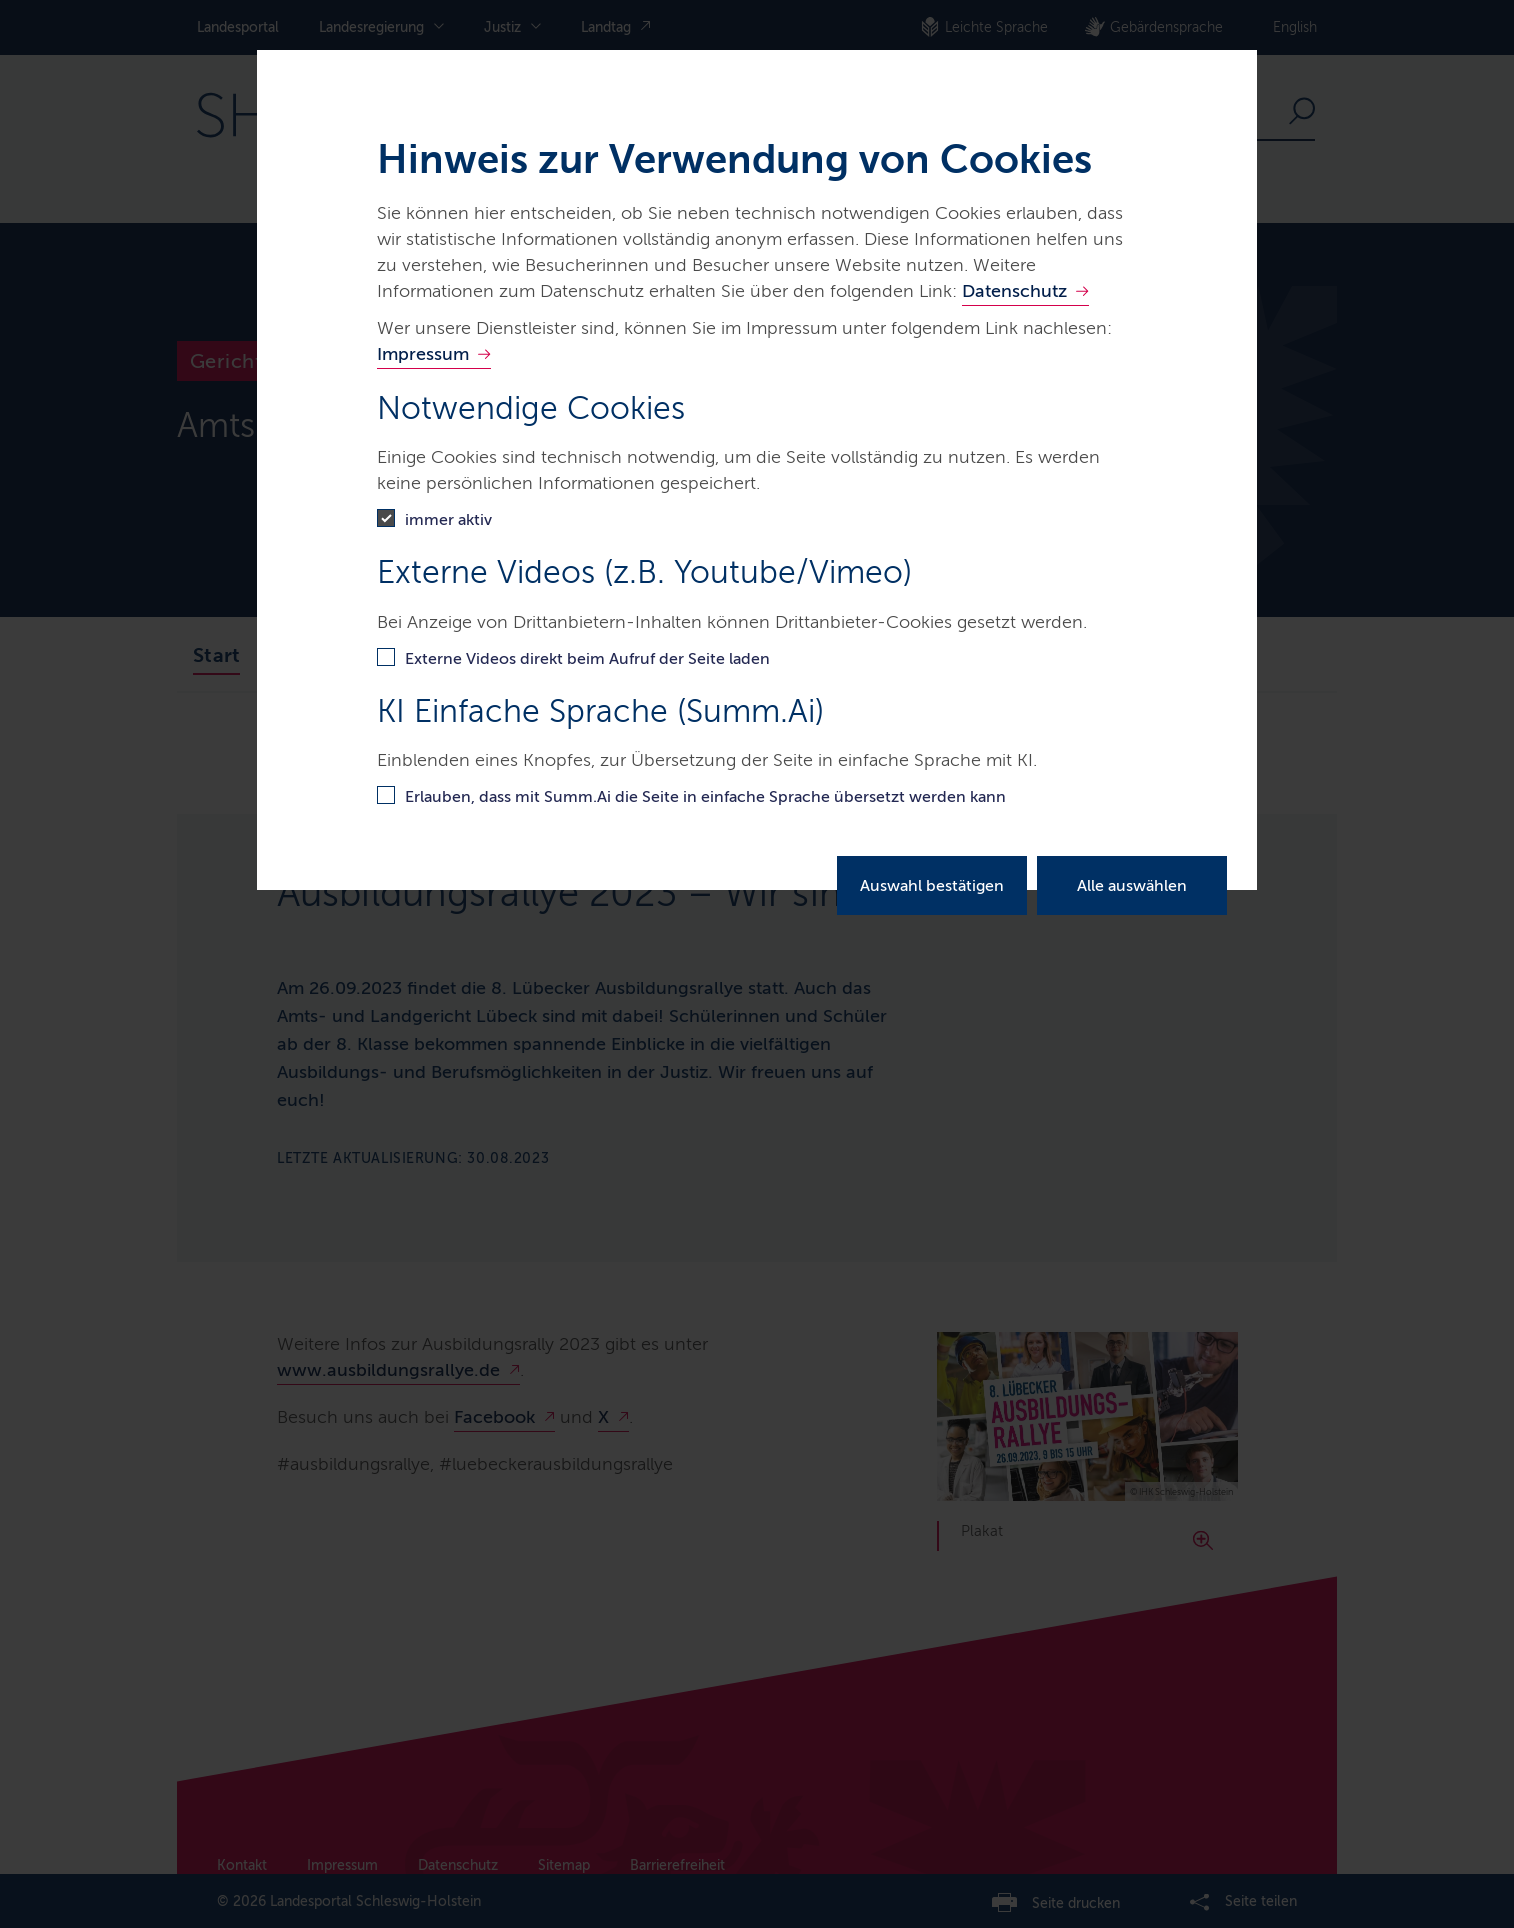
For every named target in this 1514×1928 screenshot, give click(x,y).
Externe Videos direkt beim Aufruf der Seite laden (587, 658)
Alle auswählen (1132, 885)
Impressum (423, 354)
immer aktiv (448, 519)
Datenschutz (1014, 291)
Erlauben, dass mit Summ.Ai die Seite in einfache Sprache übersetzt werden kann (705, 796)
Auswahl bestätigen (932, 885)
